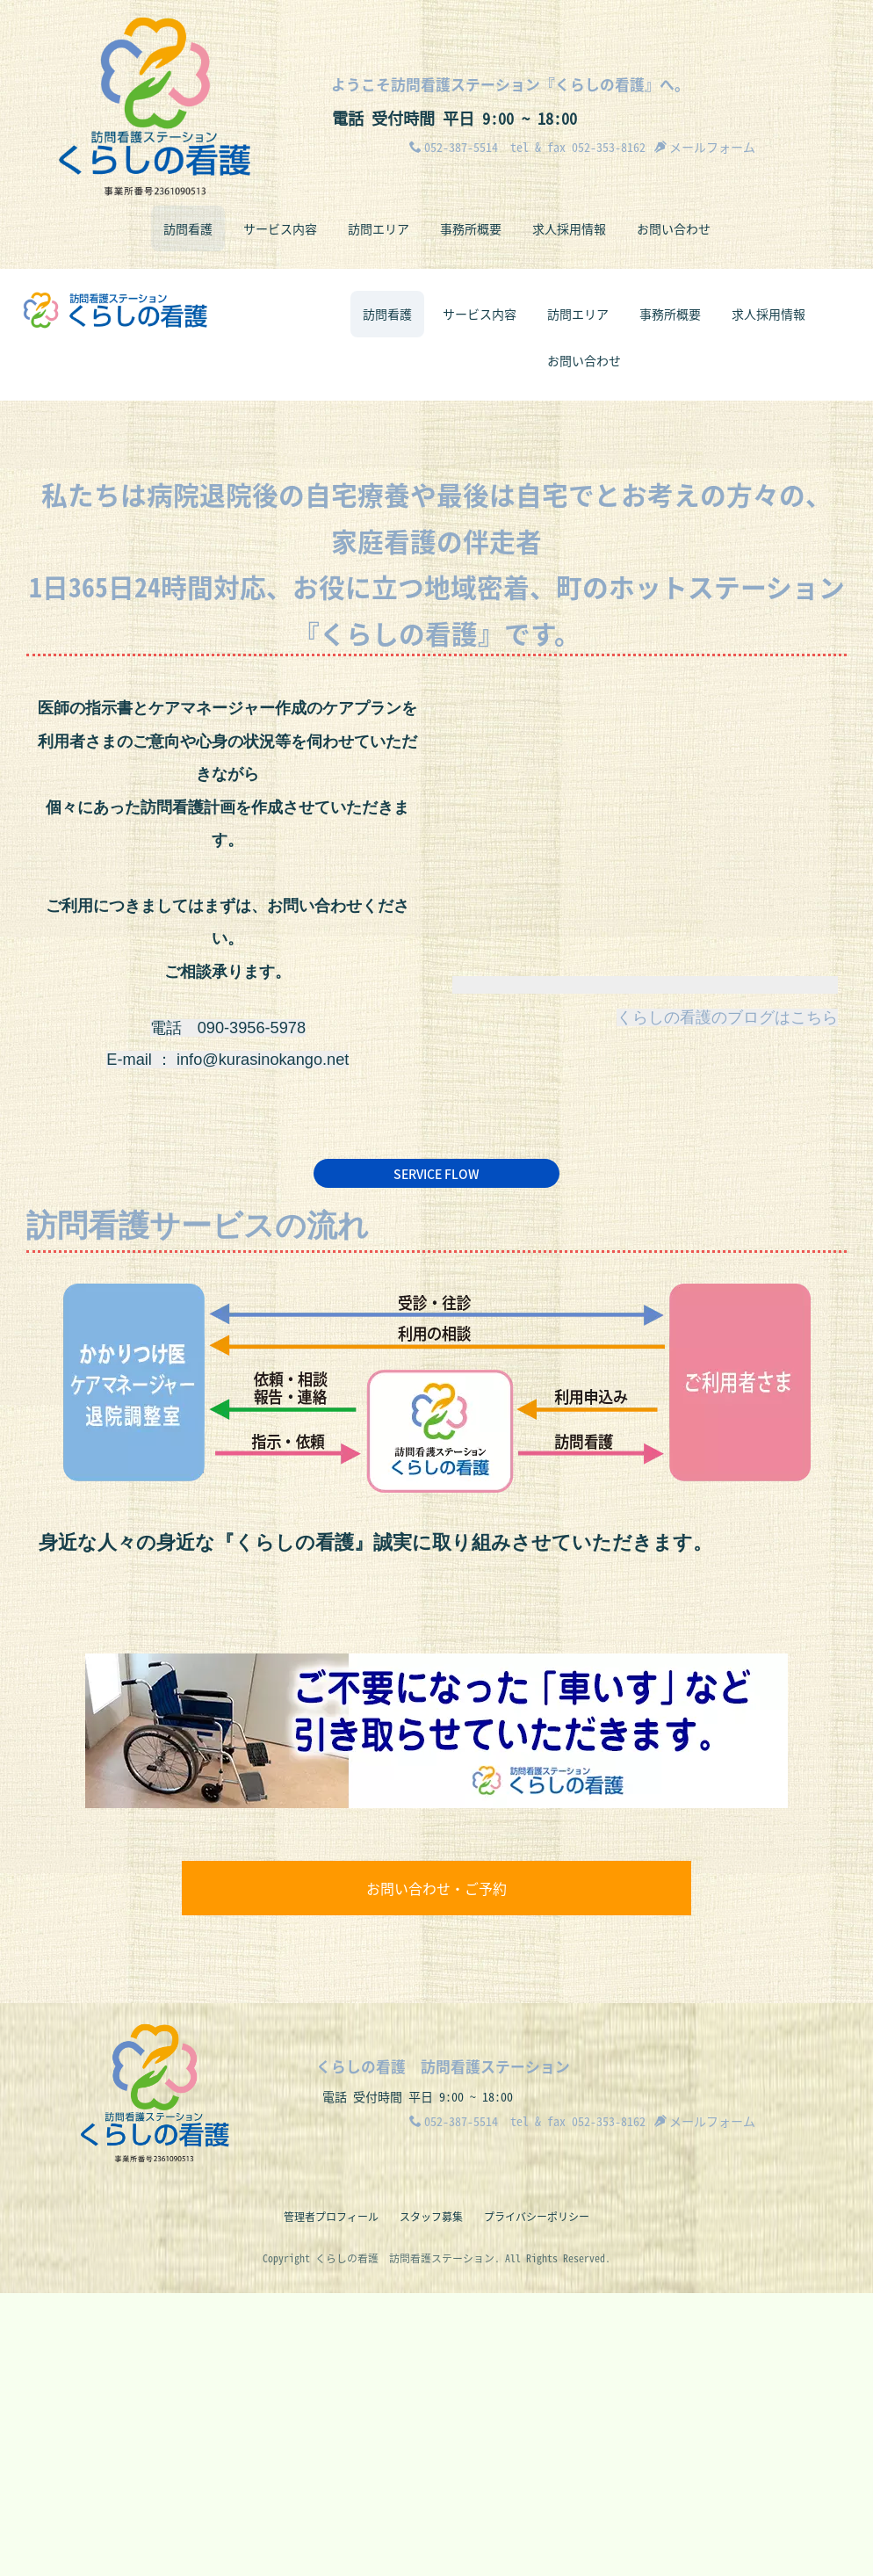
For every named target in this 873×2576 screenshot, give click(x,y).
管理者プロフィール (331, 2500)
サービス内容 (280, 228)
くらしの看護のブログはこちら (727, 1297)
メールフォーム (704, 147)
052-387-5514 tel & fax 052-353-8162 (527, 147)
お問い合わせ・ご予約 (436, 2169)
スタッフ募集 (431, 2500)
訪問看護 (188, 228)
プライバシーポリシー (536, 2500)
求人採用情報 (569, 228)
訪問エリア (378, 228)
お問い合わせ (674, 228)
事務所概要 (470, 228)
